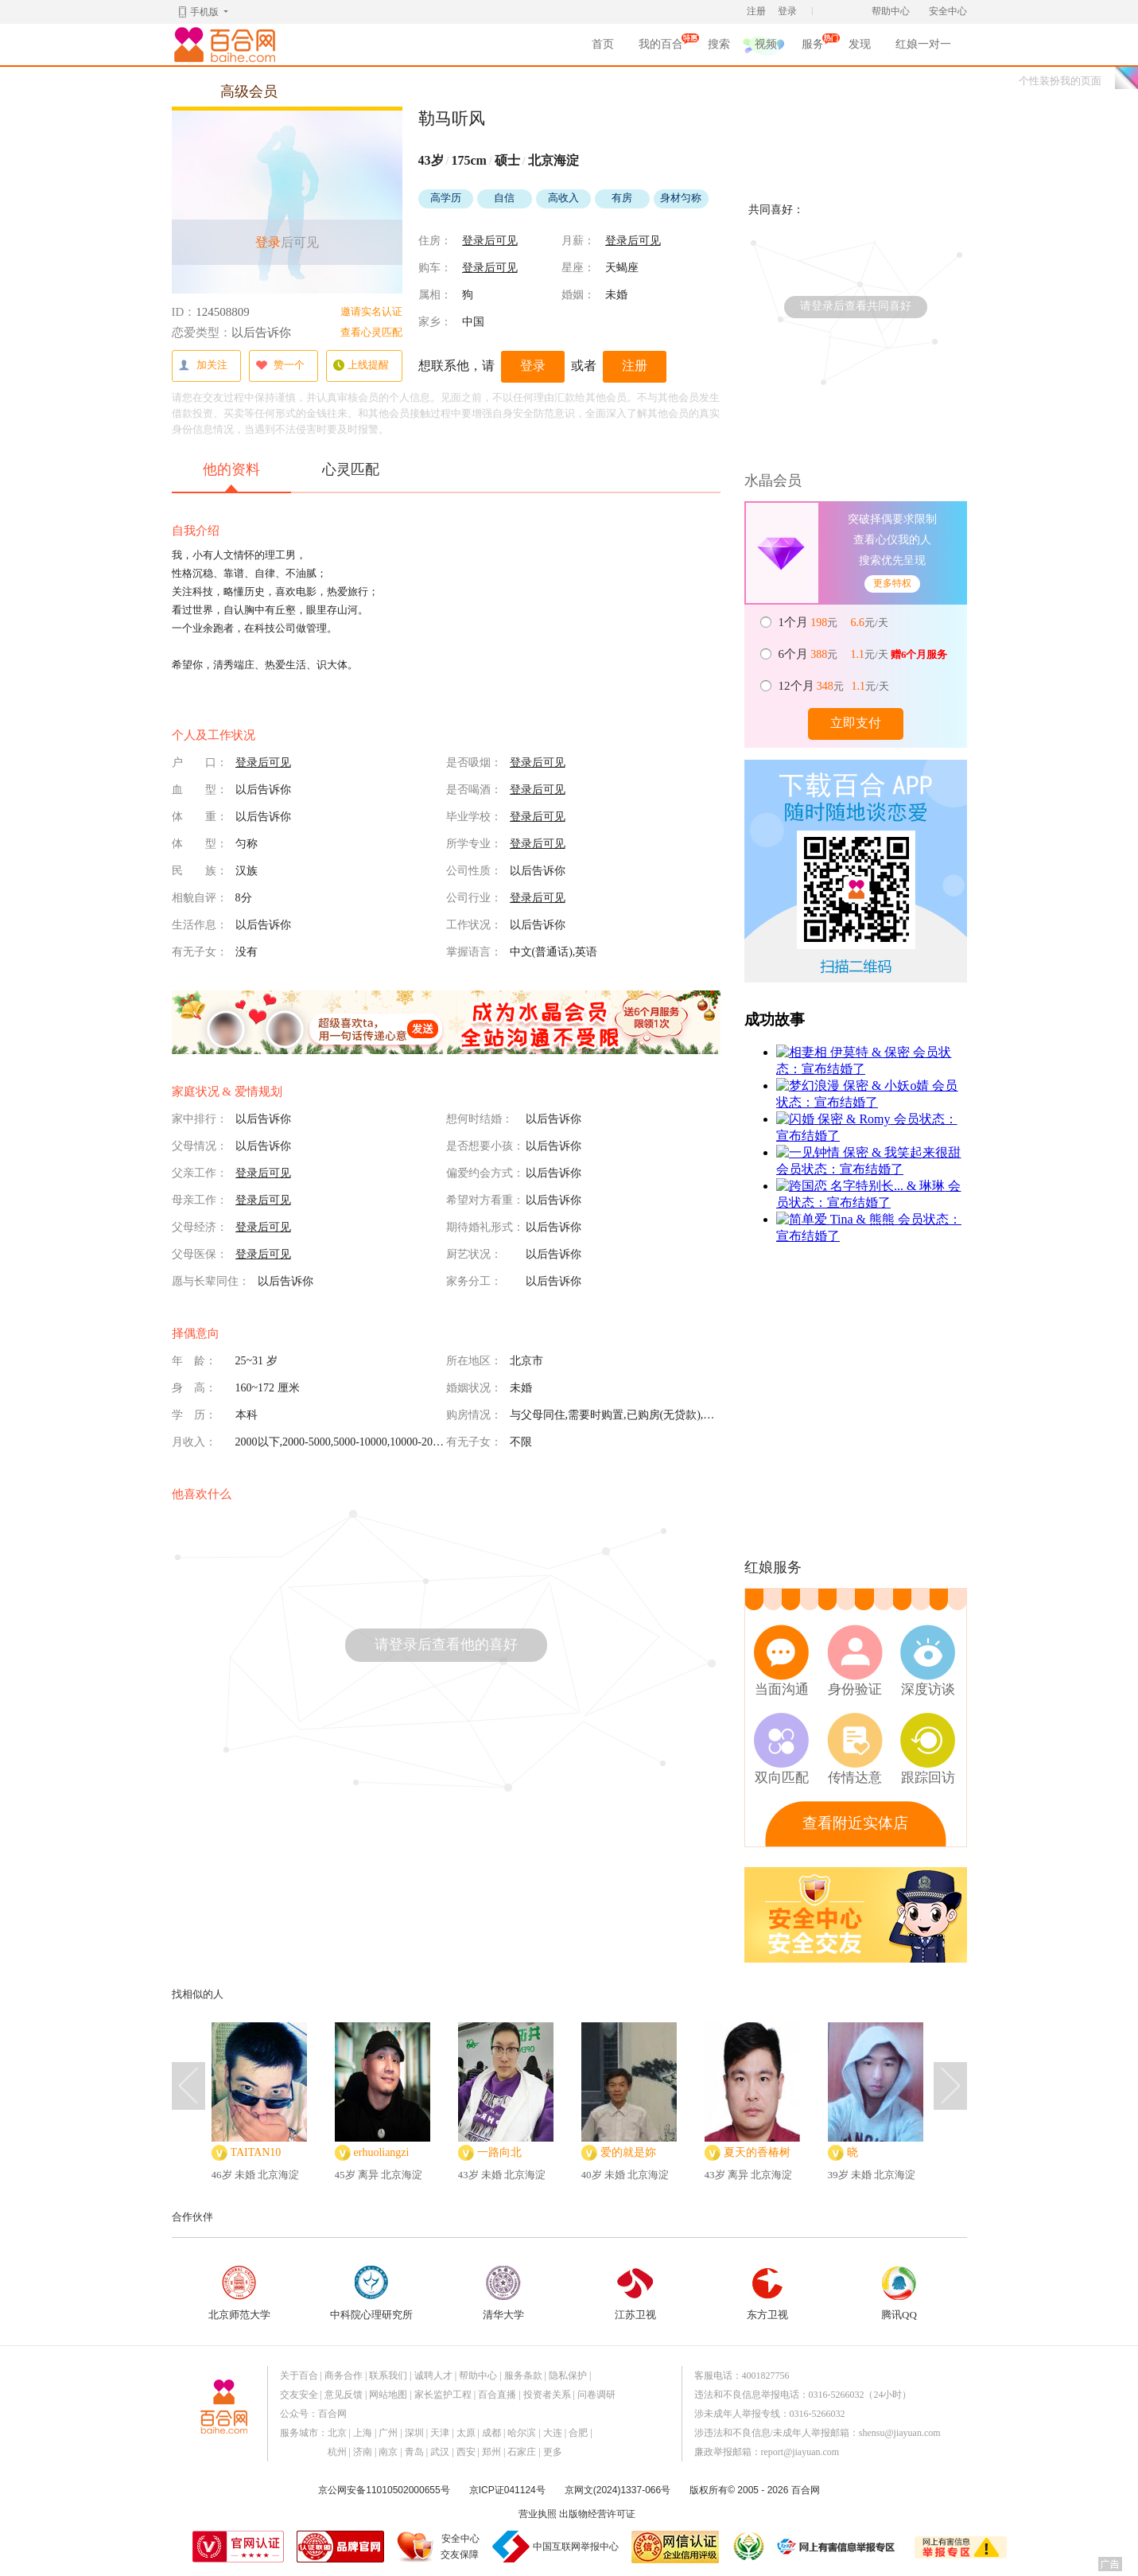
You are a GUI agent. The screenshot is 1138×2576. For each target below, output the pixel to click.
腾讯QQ (899, 2293)
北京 (337, 2432)
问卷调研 (596, 2394)
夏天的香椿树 (757, 2152)
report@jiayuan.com (800, 2451)
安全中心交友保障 (460, 2546)
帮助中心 (891, 11)
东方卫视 (767, 2293)
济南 (362, 2451)
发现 (860, 44)
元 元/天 (835, 622)
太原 (466, 2432)
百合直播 (497, 2394)
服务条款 (523, 2375)
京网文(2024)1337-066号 (617, 2490)
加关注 (202, 365)
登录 (787, 11)
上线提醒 (360, 365)
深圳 (414, 2432)
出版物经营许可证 (597, 2514)
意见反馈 (343, 2394)
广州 (388, 2432)
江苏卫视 (635, 2293)
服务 (813, 46)
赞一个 (280, 365)
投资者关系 (547, 2394)
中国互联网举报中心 (576, 2546)
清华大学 (503, 2293)
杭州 (337, 2451)
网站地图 (388, 2394)
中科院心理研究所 (371, 2293)
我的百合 (661, 46)
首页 (603, 44)
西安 (466, 2451)
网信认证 (675, 2547)
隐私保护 (568, 2375)
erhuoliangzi (382, 2152)
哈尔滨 (521, 2432)
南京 (388, 2451)
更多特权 (892, 583)
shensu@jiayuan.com (900, 2432)
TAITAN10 (256, 2152)
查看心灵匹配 (371, 332)
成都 (491, 2432)
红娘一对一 (923, 44)
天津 (439, 2432)
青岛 (414, 2451)
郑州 (491, 2451)
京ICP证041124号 (507, 2490)
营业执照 (538, 2514)
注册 (756, 11)
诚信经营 (747, 2546)
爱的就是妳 (628, 2152)
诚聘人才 (433, 2375)
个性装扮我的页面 (1060, 81)
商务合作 (343, 2375)
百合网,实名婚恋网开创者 (227, 44)
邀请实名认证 (371, 311)
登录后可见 (490, 241)
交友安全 (299, 2394)
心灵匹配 (350, 469)
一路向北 (499, 2152)
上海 (362, 2432)
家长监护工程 (443, 2394)
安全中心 (948, 11)
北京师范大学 (239, 2293)
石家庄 (521, 2451)
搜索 (719, 44)
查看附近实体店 (855, 1823)
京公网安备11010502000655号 (383, 2490)
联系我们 (388, 2375)
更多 (552, 2451)
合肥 (578, 2432)
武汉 (439, 2451)
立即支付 (855, 723)
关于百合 (299, 2375)
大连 (552, 2432)
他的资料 (231, 476)
